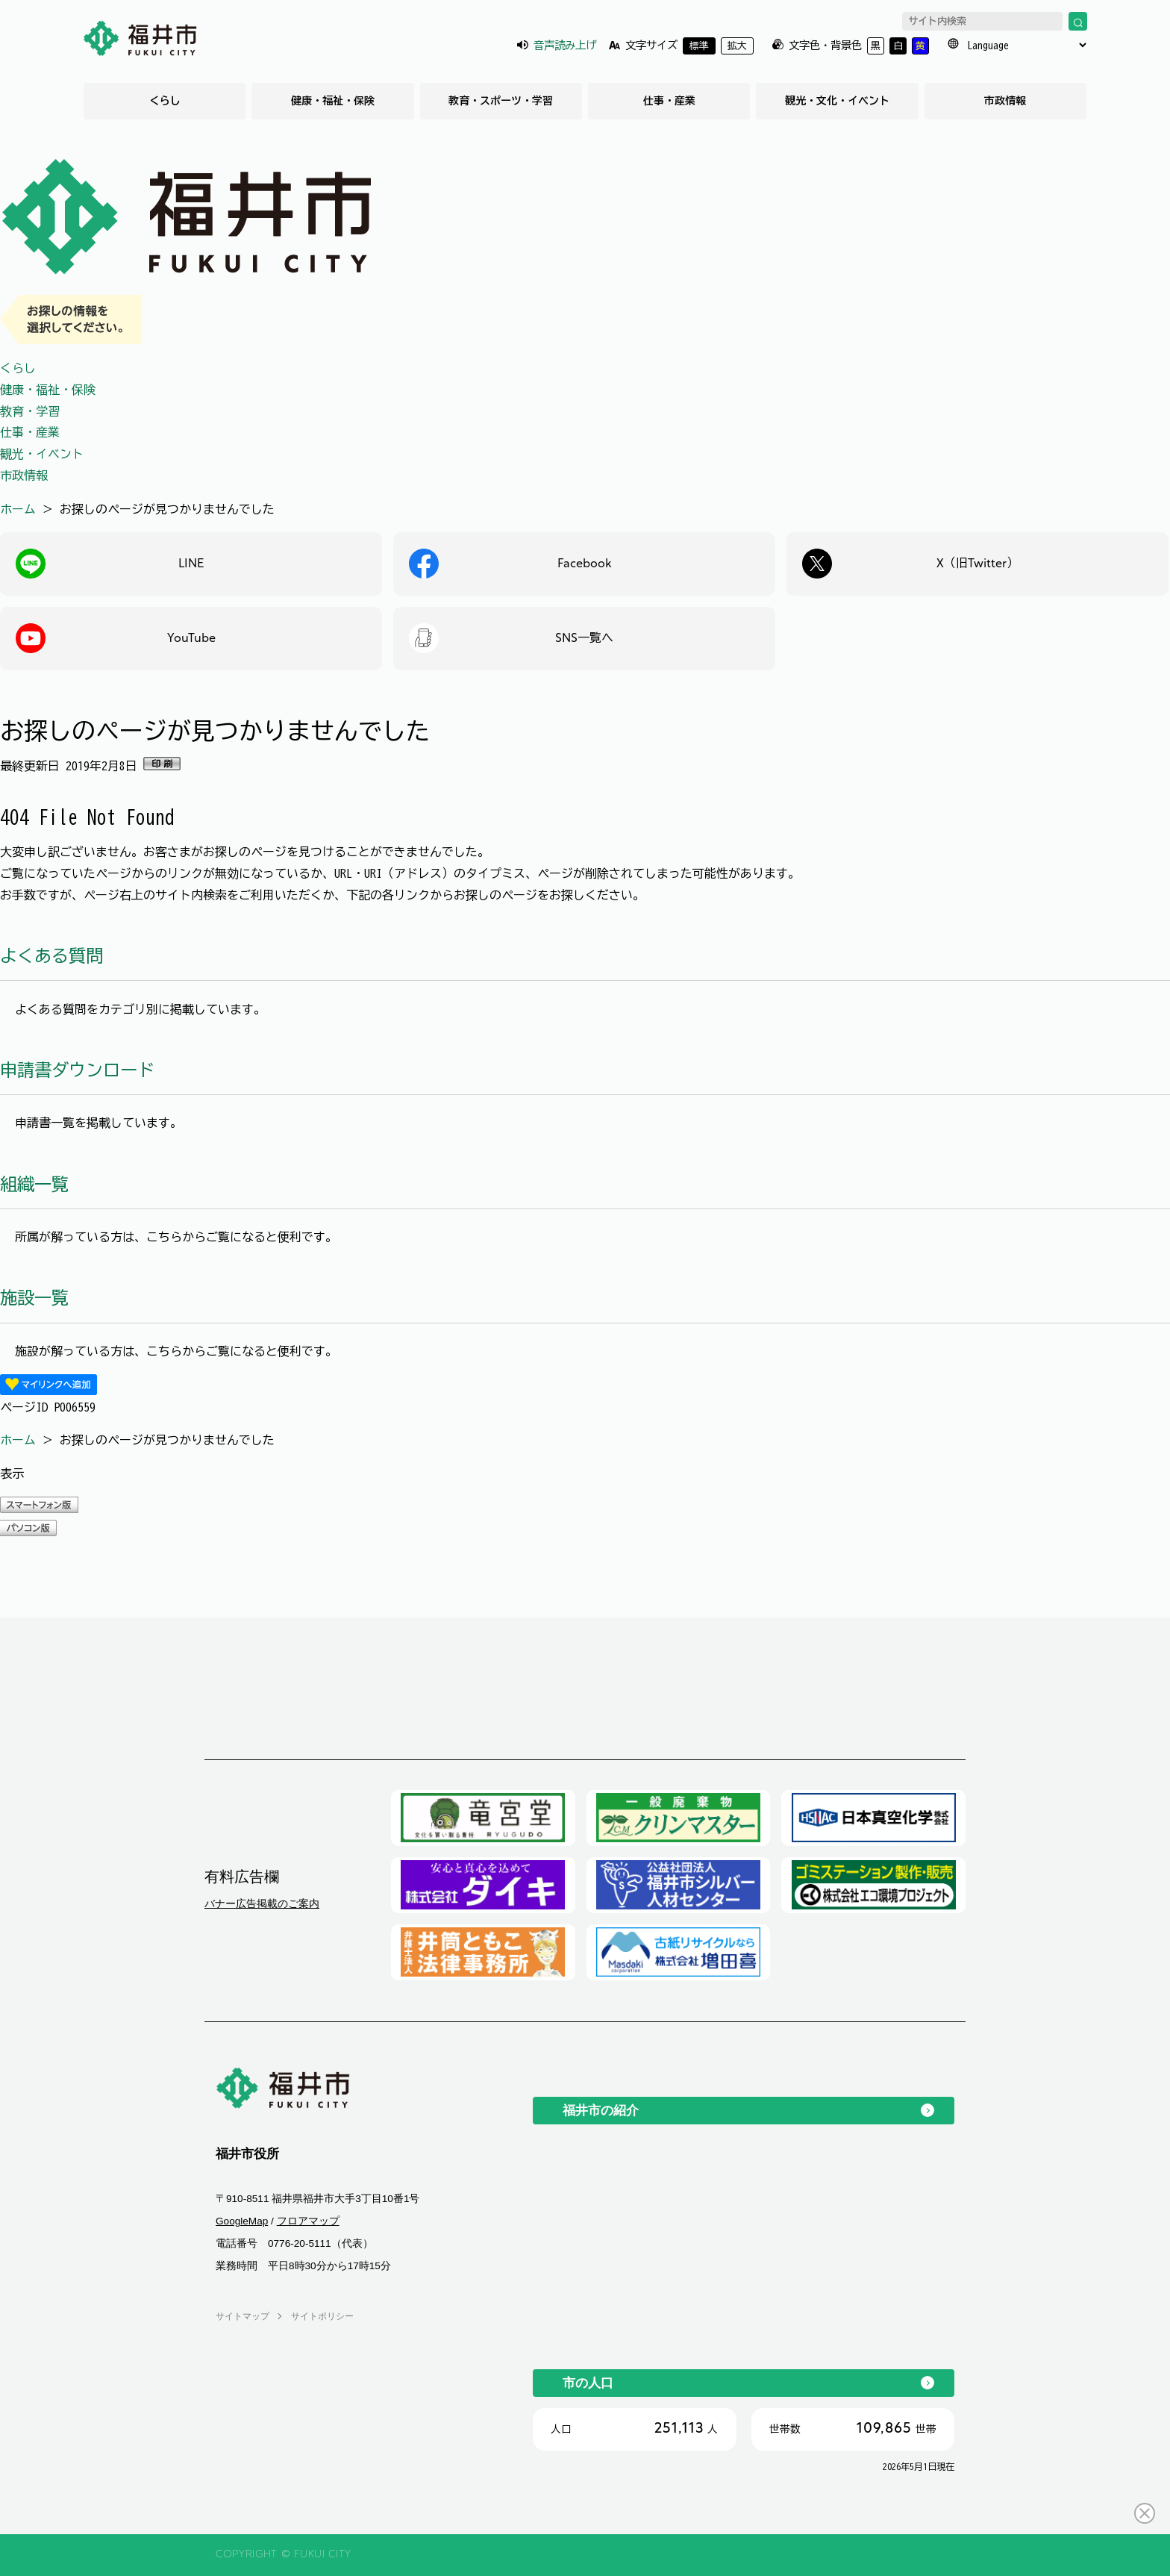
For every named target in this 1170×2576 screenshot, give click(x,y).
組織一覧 (34, 1184)
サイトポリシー (322, 2316)
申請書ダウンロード (77, 1070)
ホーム (18, 509)
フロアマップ (308, 2221)
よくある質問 (51, 955)
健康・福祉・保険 (333, 101)
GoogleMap (242, 2221)
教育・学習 (30, 411)
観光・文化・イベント (837, 101)
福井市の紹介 (601, 2110)
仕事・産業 (669, 101)
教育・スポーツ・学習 (500, 101)
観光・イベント (42, 454)
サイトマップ (242, 2316)
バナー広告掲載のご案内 (261, 1903)
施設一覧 (34, 1297)
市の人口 (588, 2382)
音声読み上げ (565, 45)
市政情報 (1005, 101)
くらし (165, 101)
